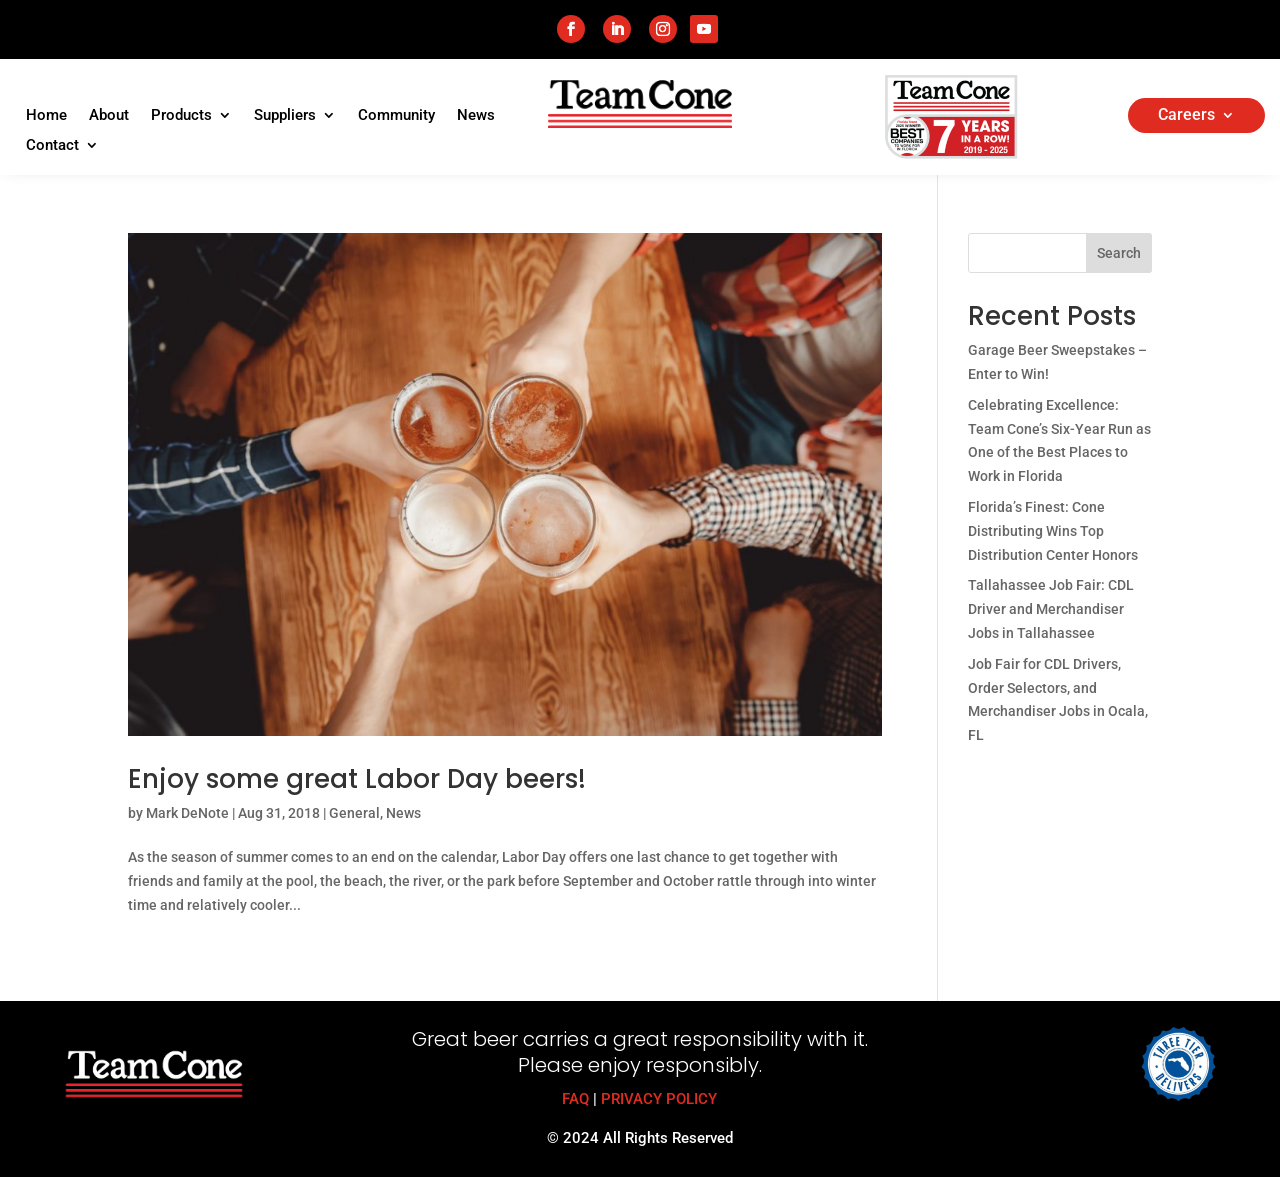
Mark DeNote (187, 813)
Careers (1186, 116)
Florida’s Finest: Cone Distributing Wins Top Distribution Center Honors (1053, 531)
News (476, 116)
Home (46, 116)
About (109, 116)
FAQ (575, 1099)
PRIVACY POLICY (659, 1099)
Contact (52, 146)
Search (1119, 253)
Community (396, 116)
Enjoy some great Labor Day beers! (357, 779)
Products (181, 116)
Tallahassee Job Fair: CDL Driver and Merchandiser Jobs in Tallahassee (1051, 609)
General (354, 813)
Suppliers (285, 116)
